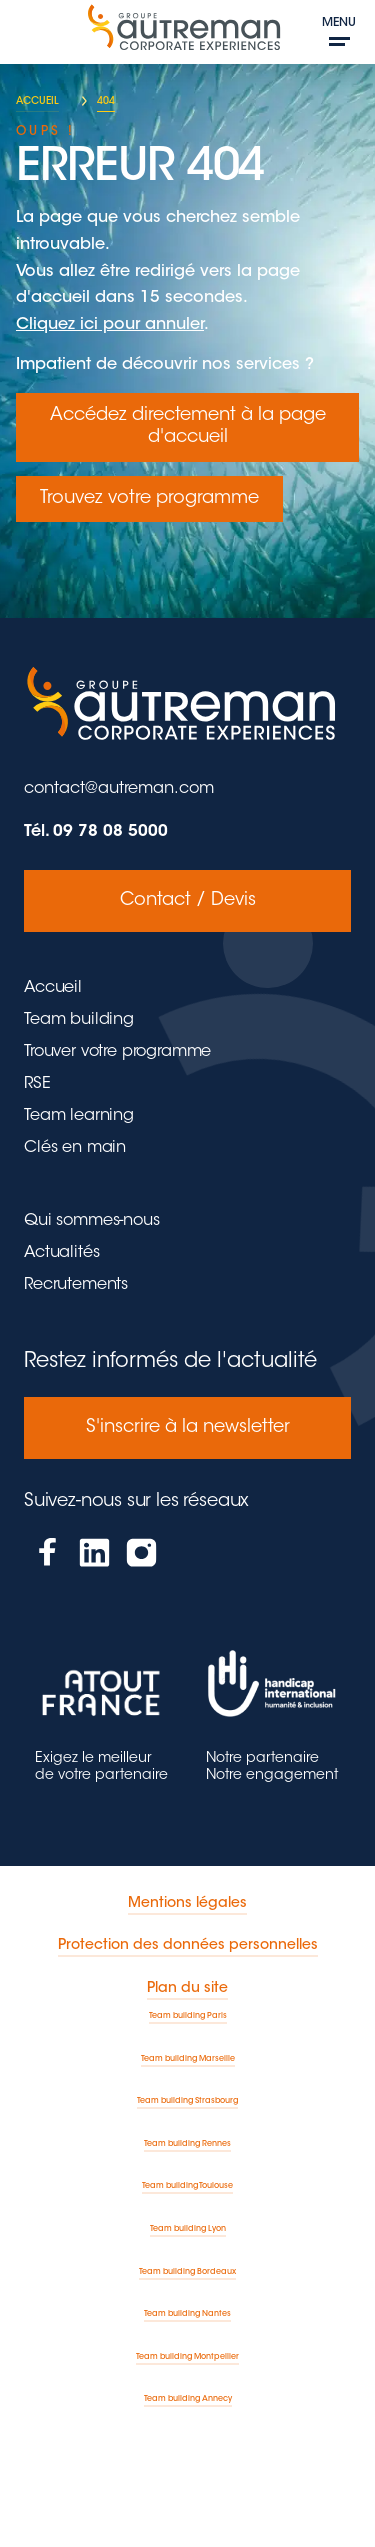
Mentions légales (187, 1904)
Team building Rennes (187, 2144)
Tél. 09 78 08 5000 (96, 832)
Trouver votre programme (117, 1052)
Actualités (61, 1253)
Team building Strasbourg (187, 2101)
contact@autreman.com (119, 789)
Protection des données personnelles (188, 1946)
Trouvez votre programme (149, 499)
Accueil (53, 988)
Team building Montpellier (187, 2357)
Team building (79, 1020)
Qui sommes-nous (92, 1221)
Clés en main (75, 1148)
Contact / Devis (188, 901)
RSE (37, 1084)
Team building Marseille (188, 2059)
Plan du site (187, 1989)
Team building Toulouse (187, 2186)
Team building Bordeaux (187, 2272)
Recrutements (76, 1285)
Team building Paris (188, 2016)
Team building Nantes (187, 2314)
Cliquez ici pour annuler (110, 325)
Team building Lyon (188, 2229)
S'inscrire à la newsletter (188, 1428)
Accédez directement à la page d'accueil (188, 427)
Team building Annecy (188, 2399)
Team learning (79, 1116)
